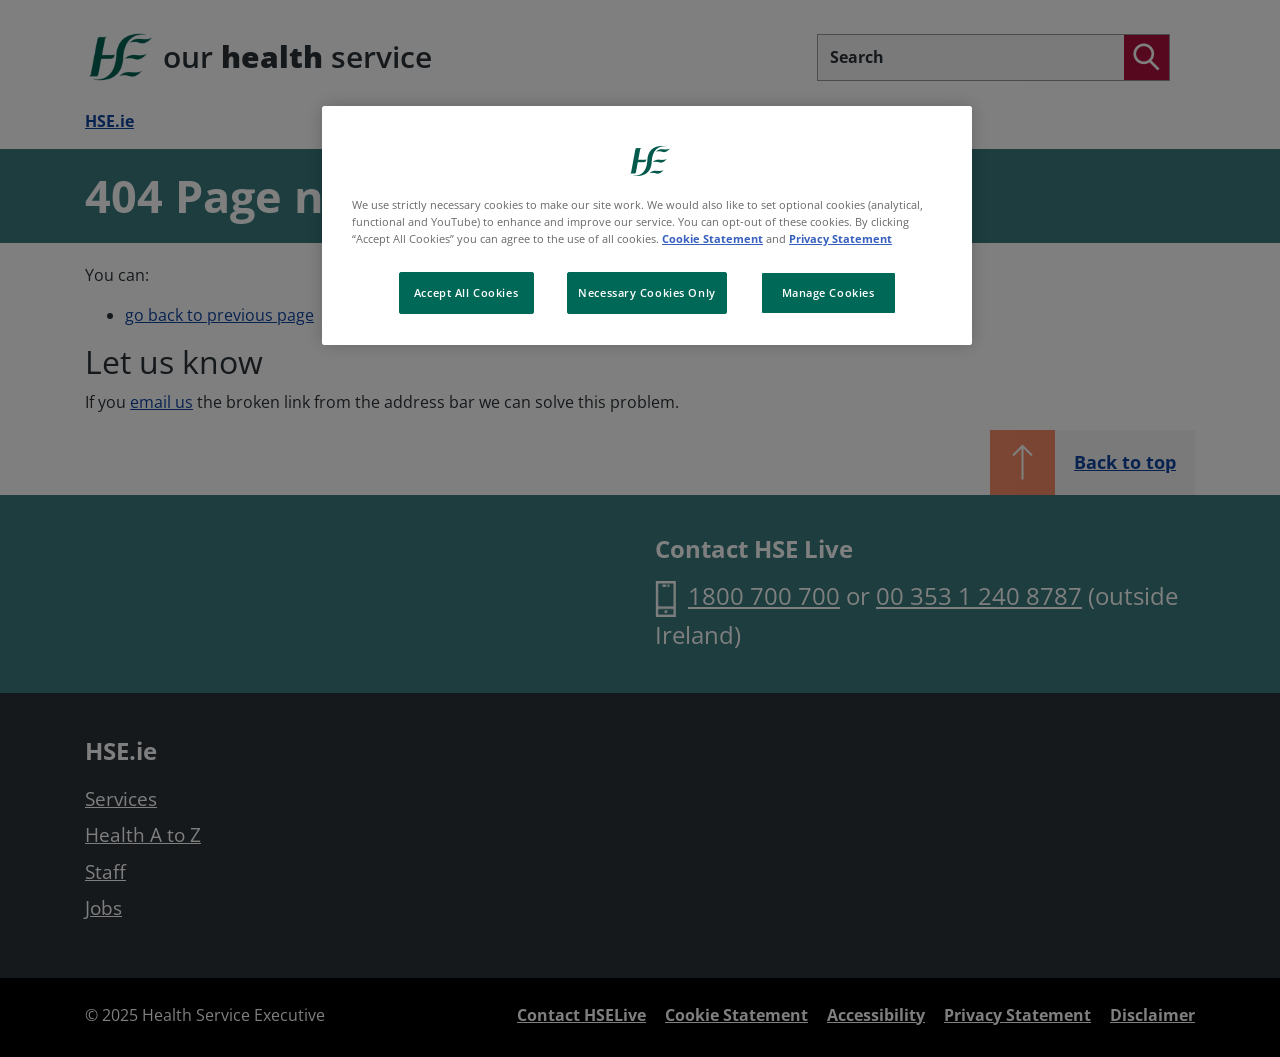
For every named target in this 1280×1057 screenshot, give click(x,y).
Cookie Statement (712, 238)
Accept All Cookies (466, 292)
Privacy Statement (840, 238)
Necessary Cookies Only (647, 292)
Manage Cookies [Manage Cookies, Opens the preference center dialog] (828, 292)
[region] (647, 225)
